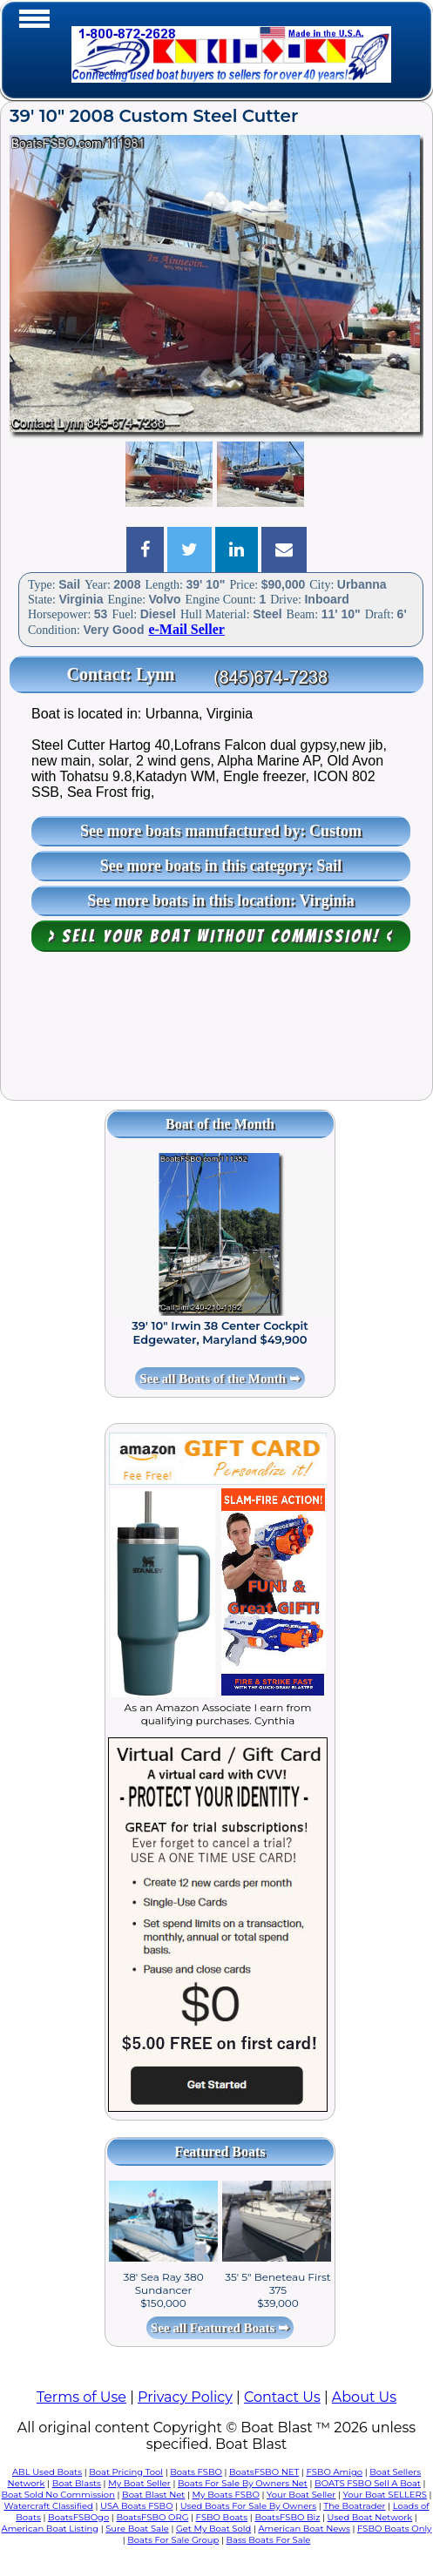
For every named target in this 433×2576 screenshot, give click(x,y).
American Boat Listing (50, 2528)
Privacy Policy (185, 2397)
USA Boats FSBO (136, 2506)
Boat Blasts (76, 2483)
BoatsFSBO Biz (287, 2517)
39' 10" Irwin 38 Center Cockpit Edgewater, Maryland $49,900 (220, 1332)
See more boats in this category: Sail (221, 865)
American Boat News (303, 2528)
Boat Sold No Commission (57, 2494)
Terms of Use (81, 2397)
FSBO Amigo (334, 2472)
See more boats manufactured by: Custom (221, 831)
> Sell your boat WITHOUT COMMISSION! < (221, 936)
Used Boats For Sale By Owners (248, 2506)
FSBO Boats (222, 2517)
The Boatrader (354, 2506)
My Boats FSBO (226, 2494)
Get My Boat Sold (213, 2528)
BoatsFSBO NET (264, 2472)
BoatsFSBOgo (78, 2517)
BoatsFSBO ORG (152, 2517)
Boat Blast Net (153, 2494)
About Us (364, 2397)
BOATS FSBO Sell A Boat (368, 2483)
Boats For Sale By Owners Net (243, 2483)
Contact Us (282, 2397)
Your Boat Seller (301, 2494)
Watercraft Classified (47, 2506)
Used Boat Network (370, 2517)
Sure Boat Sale (137, 2528)
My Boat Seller (139, 2483)
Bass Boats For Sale (268, 2540)
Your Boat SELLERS (385, 2494)
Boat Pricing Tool (126, 2472)
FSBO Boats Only (394, 2528)
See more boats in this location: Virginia (221, 900)
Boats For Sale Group (173, 2540)
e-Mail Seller (186, 629)
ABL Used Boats (47, 2472)
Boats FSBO (196, 2472)
